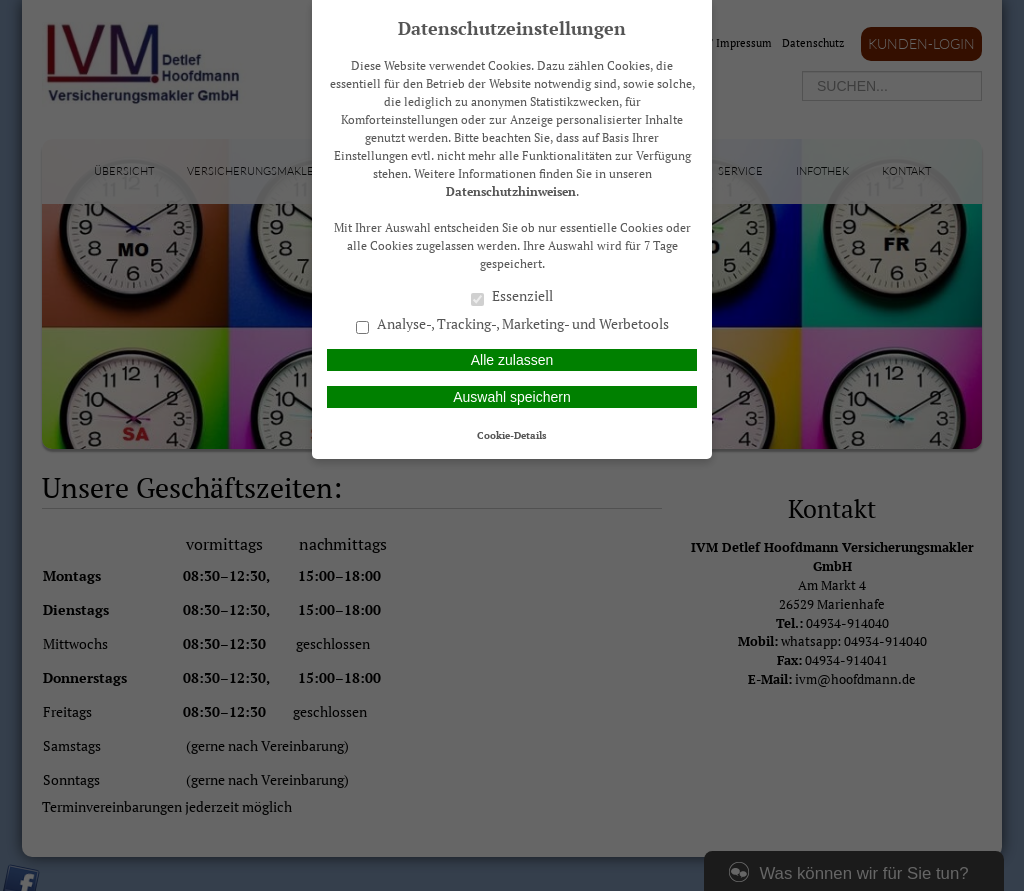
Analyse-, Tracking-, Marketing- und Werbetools (512, 325)
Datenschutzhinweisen (511, 191)
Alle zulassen (512, 360)
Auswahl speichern (512, 397)
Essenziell (512, 297)
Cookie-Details (512, 435)
